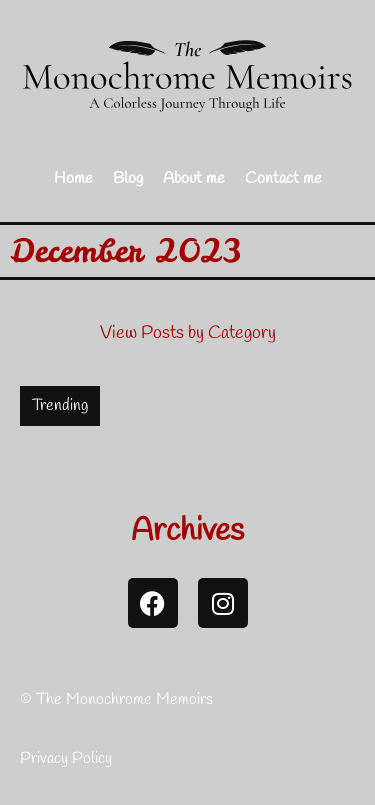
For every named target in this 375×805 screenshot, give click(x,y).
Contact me (283, 178)
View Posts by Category (188, 333)
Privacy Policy (66, 758)
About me (194, 178)
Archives (187, 531)
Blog (128, 178)
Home (73, 178)
